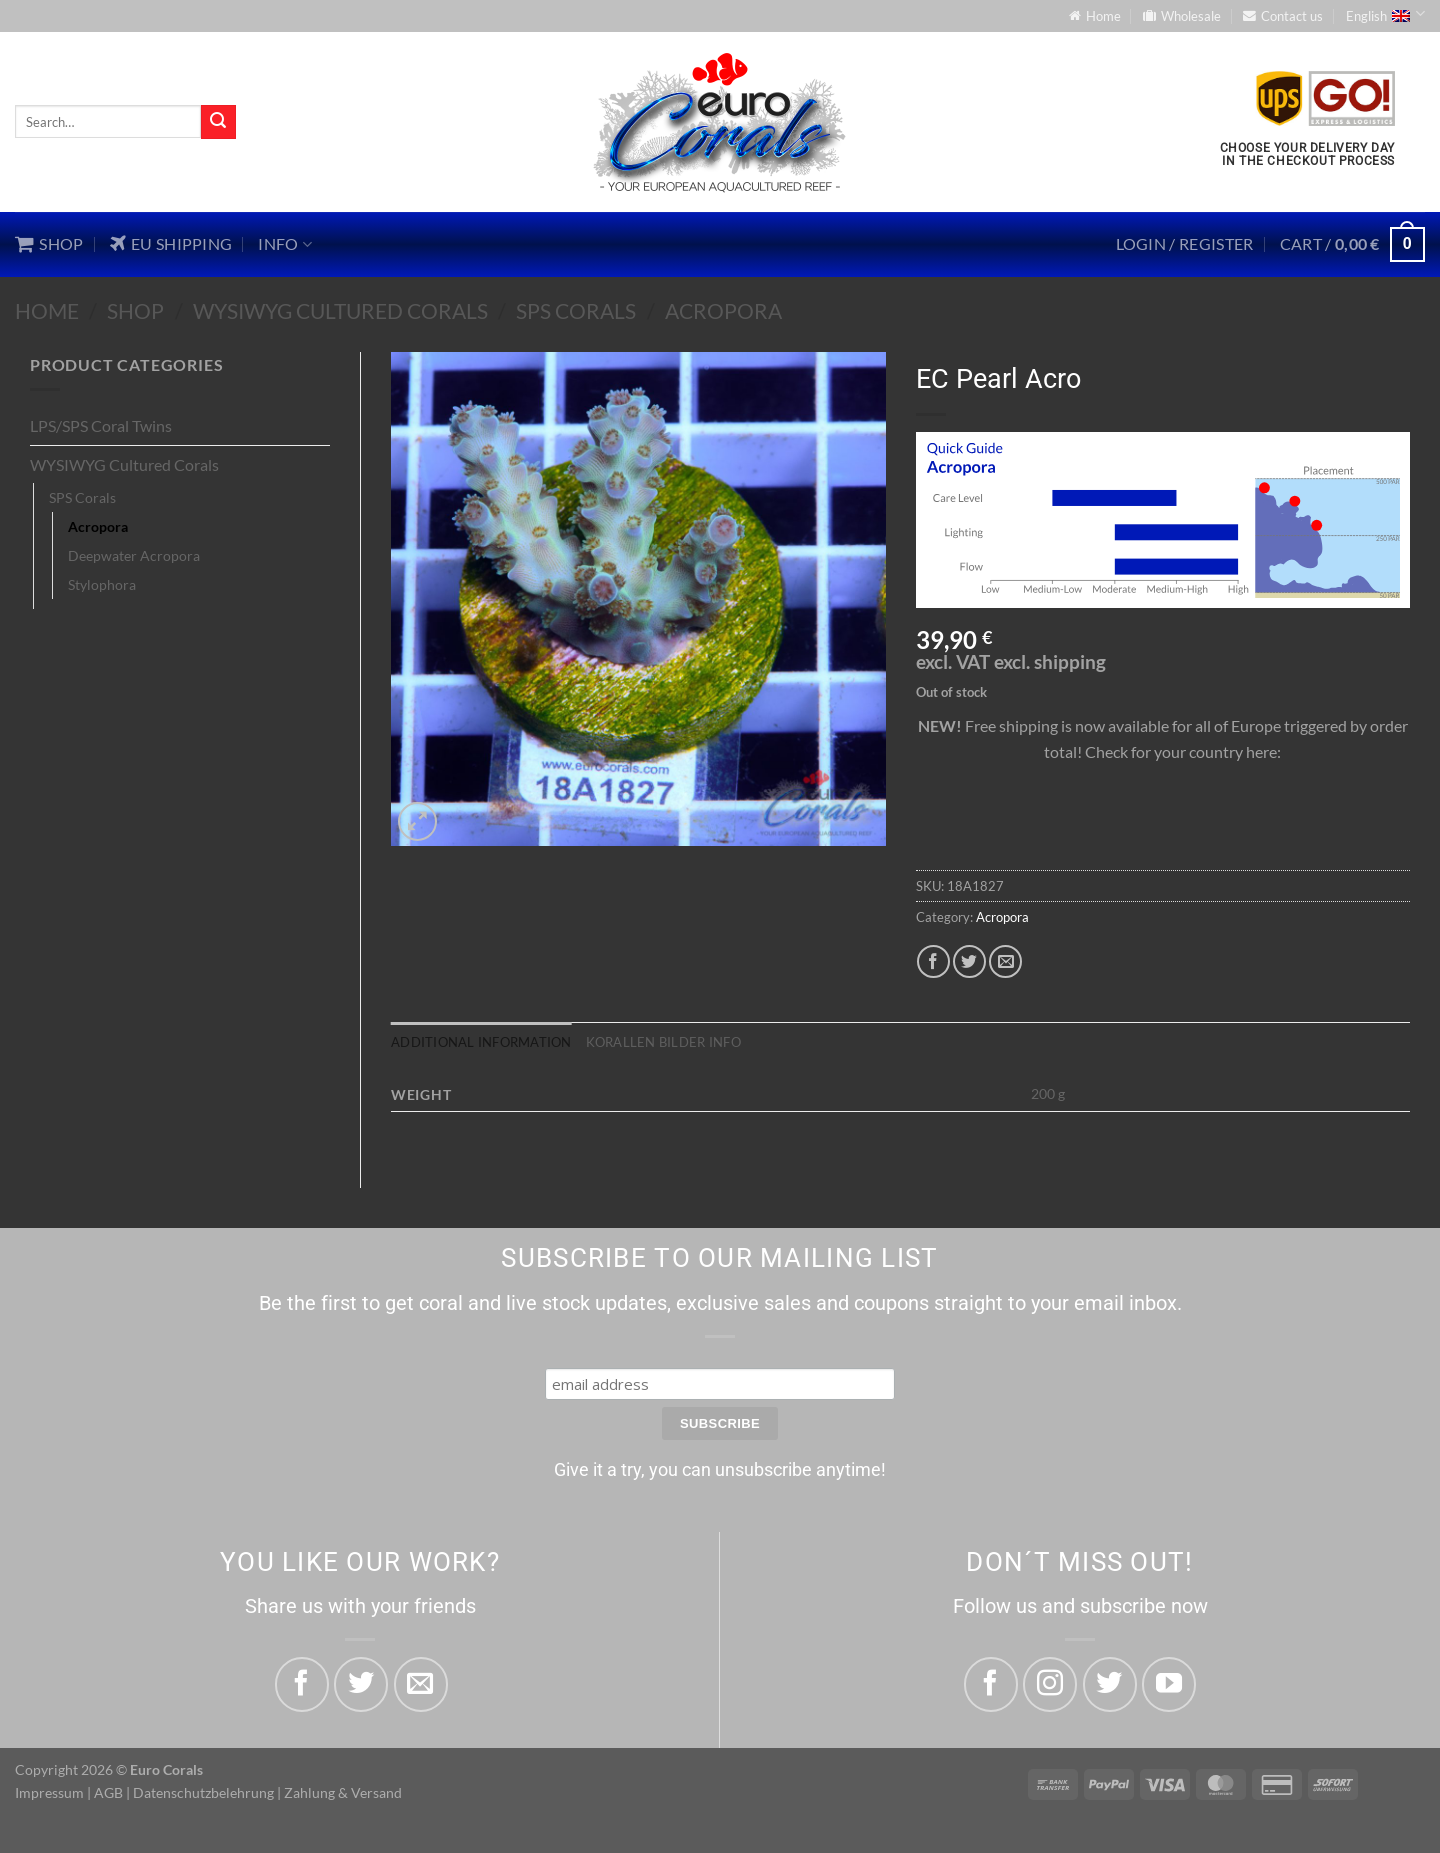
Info (285, 244)
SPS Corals (576, 310)
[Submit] (218, 122)
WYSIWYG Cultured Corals (340, 310)
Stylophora (102, 584)
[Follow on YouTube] (1169, 1684)
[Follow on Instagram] (1050, 1684)
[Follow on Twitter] (1110, 1684)
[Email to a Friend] (1005, 961)
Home (47, 310)
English (1385, 14)
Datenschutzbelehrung (203, 1792)
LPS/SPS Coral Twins (101, 425)
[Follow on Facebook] (991, 1684)
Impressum (49, 1792)
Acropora (723, 310)
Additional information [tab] (481, 1042)
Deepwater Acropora (134, 555)
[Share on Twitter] (969, 961)
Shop (135, 310)
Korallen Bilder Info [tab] (663, 1042)
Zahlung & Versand (343, 1792)
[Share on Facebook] (933, 961)
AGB (108, 1792)
